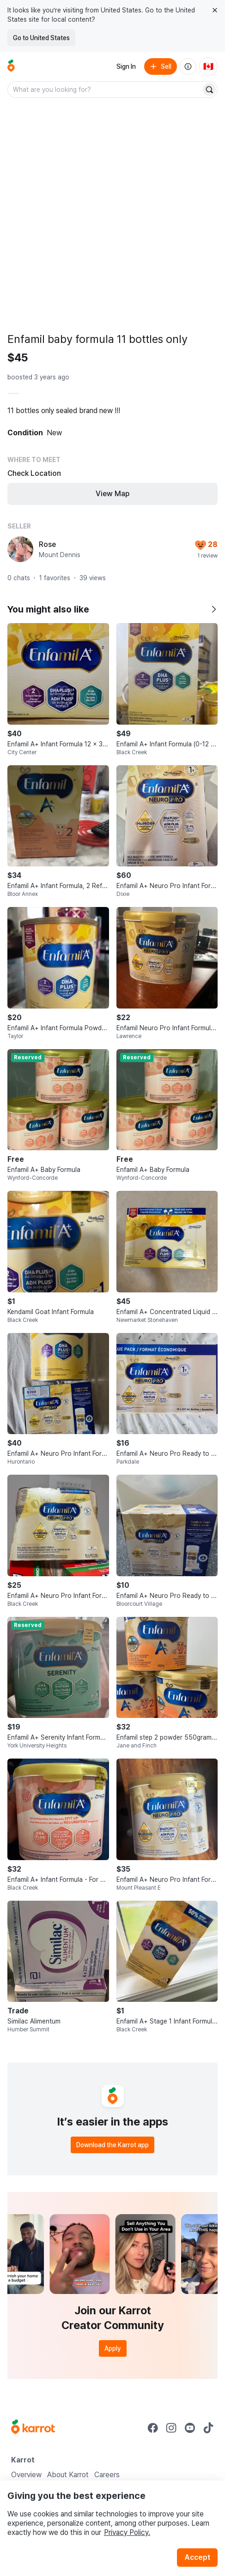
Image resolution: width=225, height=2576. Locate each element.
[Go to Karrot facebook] (152, 2427)
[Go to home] (11, 66)
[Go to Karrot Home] (33, 2428)
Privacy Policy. (127, 2532)
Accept (197, 2557)
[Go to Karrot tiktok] (208, 2427)
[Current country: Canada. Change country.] (208, 66)
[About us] (188, 66)
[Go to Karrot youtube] (189, 2427)
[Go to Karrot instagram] (171, 2427)
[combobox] (105, 89)
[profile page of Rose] (20, 549)
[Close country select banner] (214, 10)
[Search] (209, 89)
